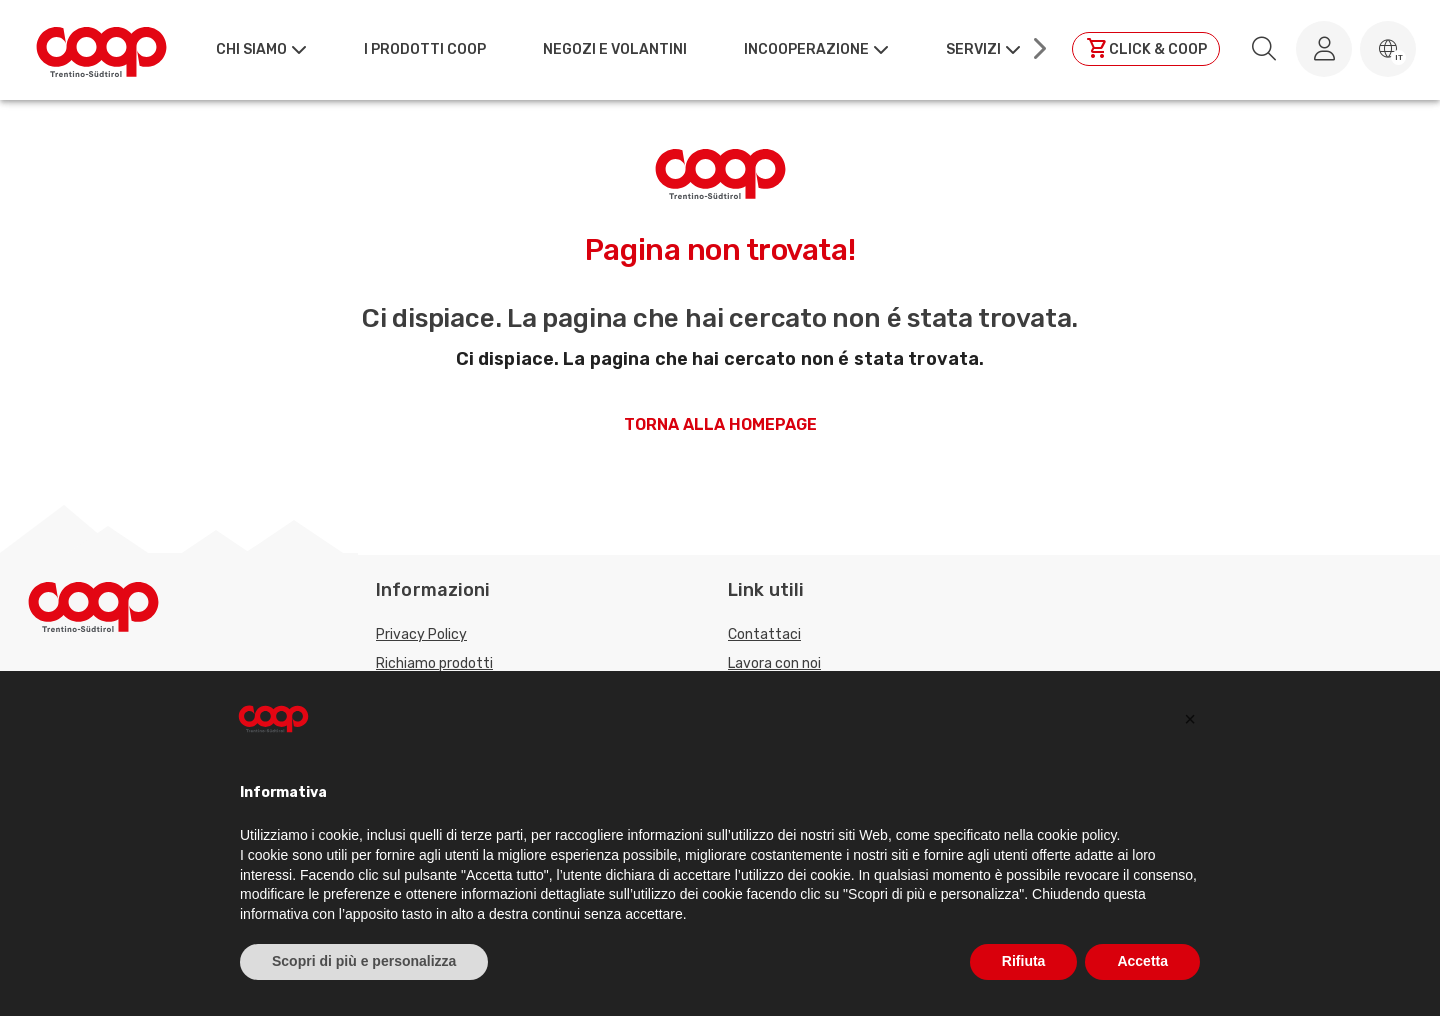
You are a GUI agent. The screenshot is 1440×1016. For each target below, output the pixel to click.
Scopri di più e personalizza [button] (364, 961)
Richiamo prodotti (434, 663)
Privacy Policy (421, 634)
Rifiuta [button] (1024, 961)
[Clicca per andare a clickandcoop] (1146, 49)
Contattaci (764, 634)
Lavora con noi (774, 663)
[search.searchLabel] (1264, 49)
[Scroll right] (1038, 49)
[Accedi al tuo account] (1324, 49)
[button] (1388, 49)
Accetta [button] (1142, 961)
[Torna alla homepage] (101, 49)
